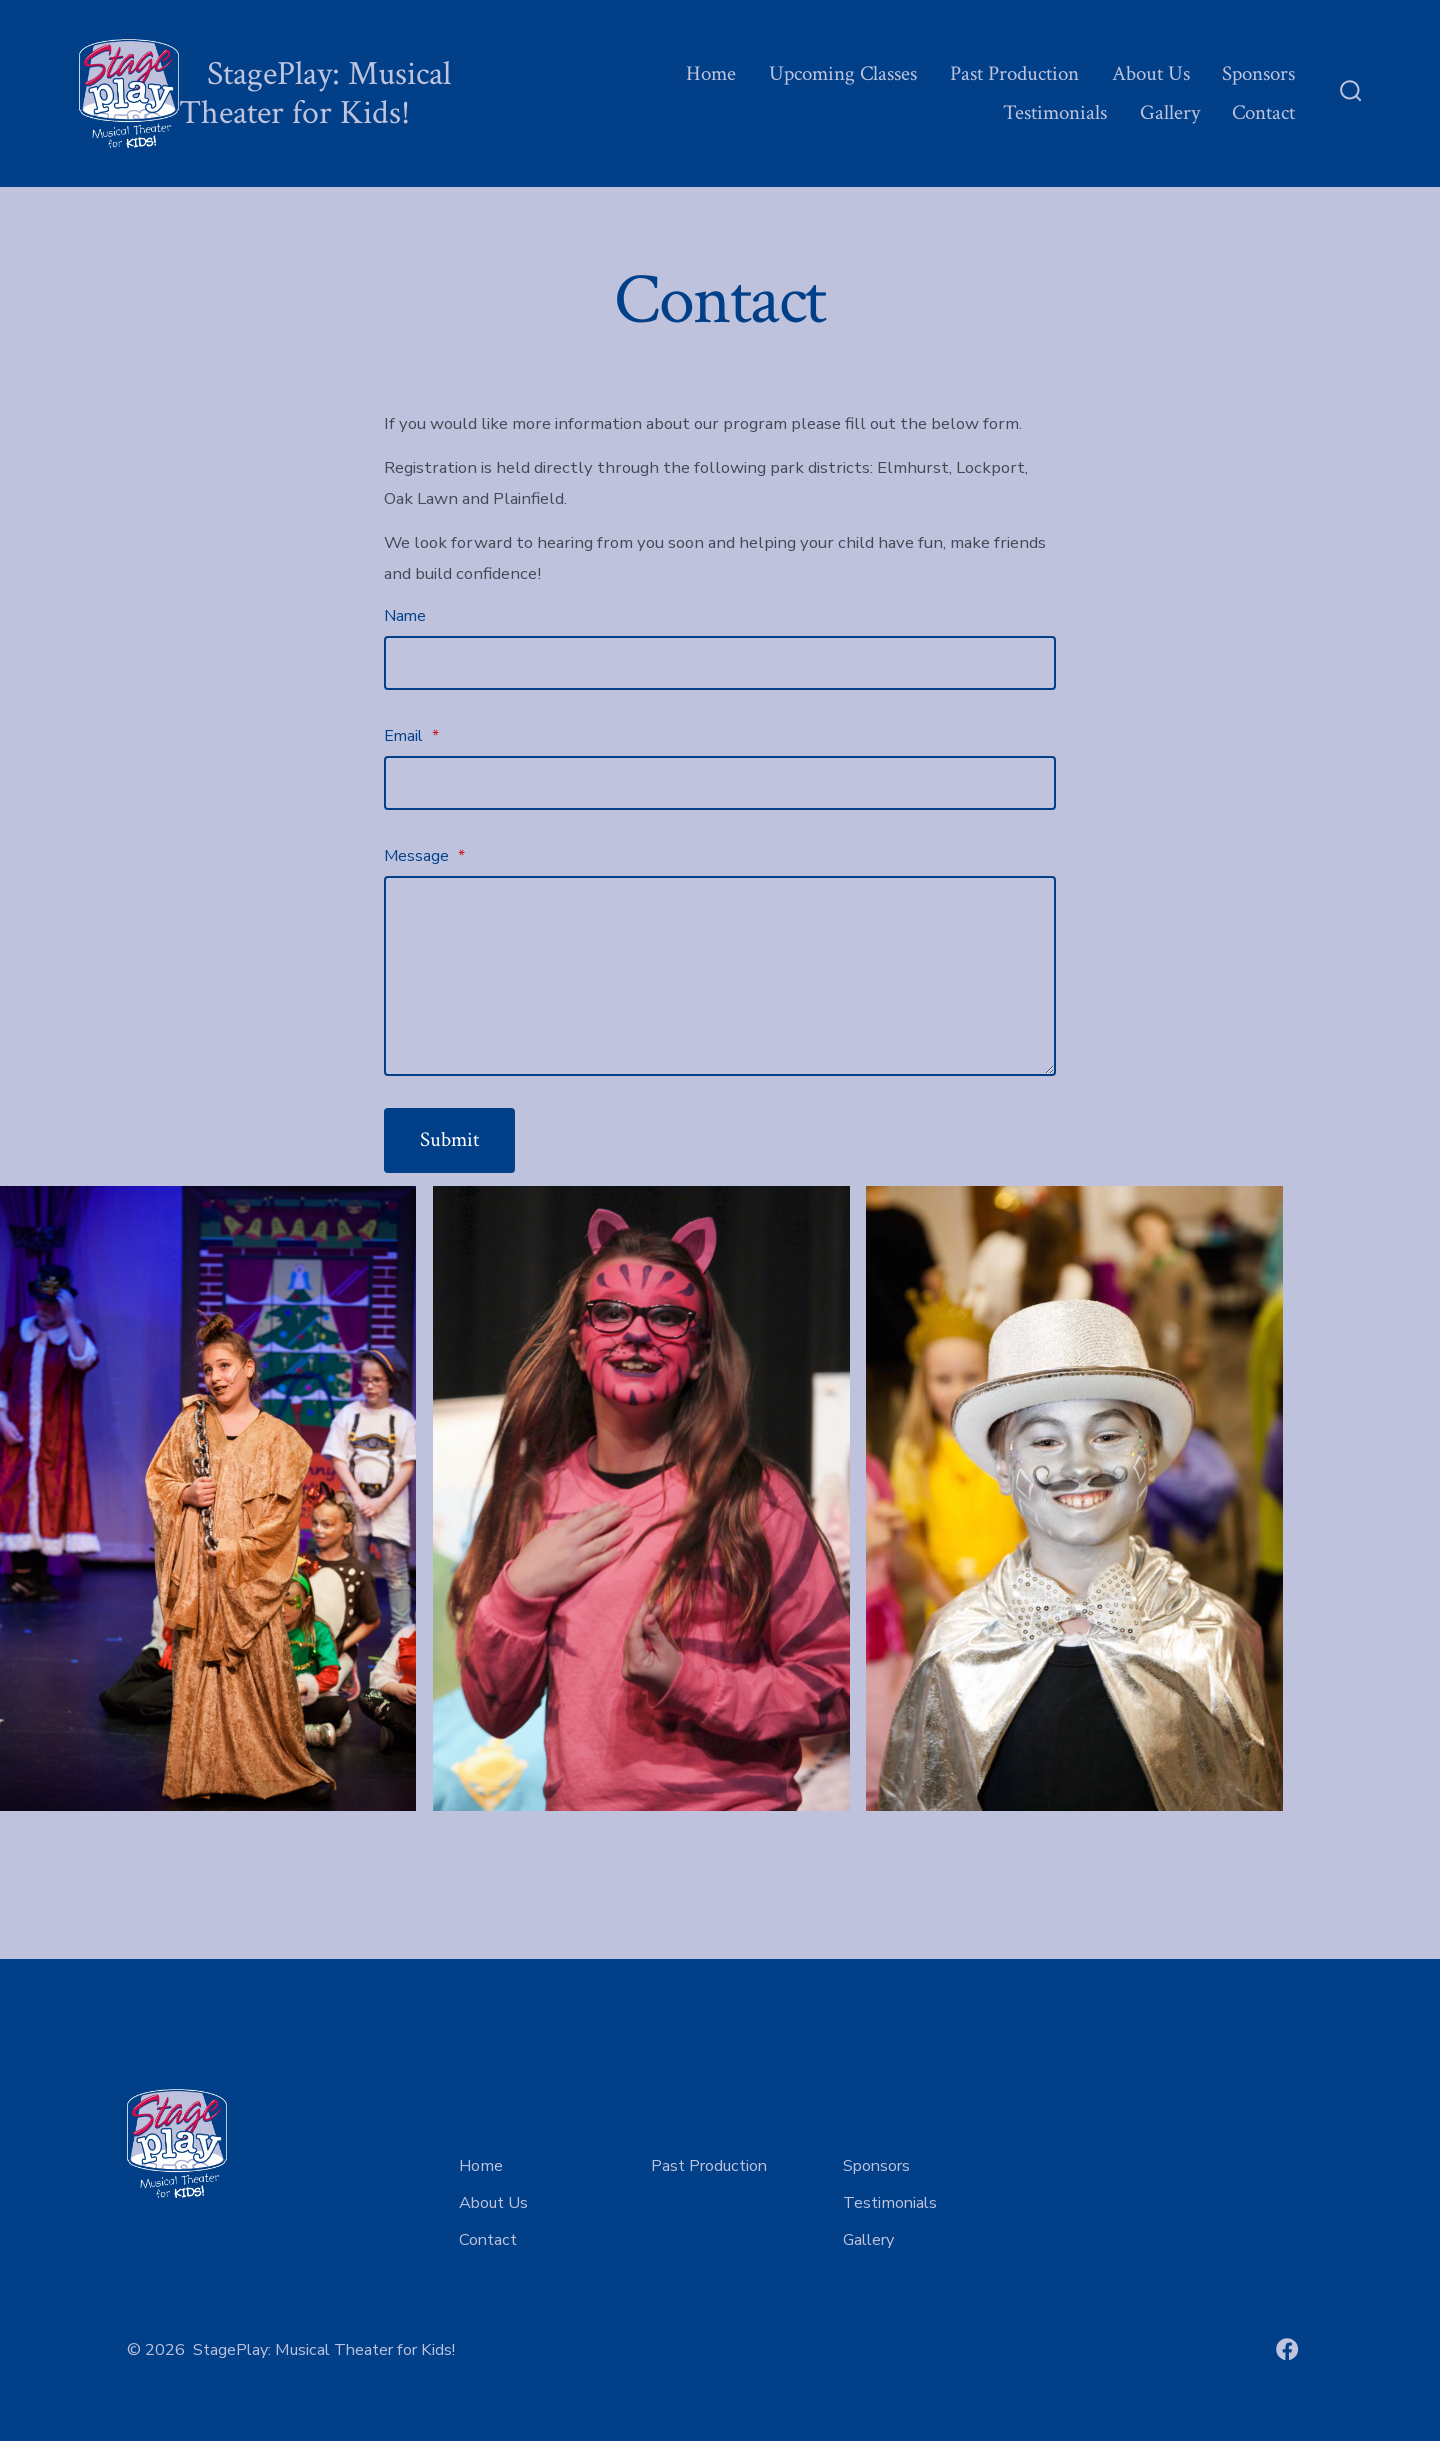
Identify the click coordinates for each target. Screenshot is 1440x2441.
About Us (1151, 73)
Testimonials (1055, 112)
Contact (1263, 112)
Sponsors (1258, 73)
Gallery (1170, 112)
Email (411, 736)
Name (405, 616)
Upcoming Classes (843, 73)
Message (424, 856)
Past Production (1014, 73)
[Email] (720, 783)
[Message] (720, 976)
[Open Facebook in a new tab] (1287, 2350)
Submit (449, 1139)
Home (711, 73)
